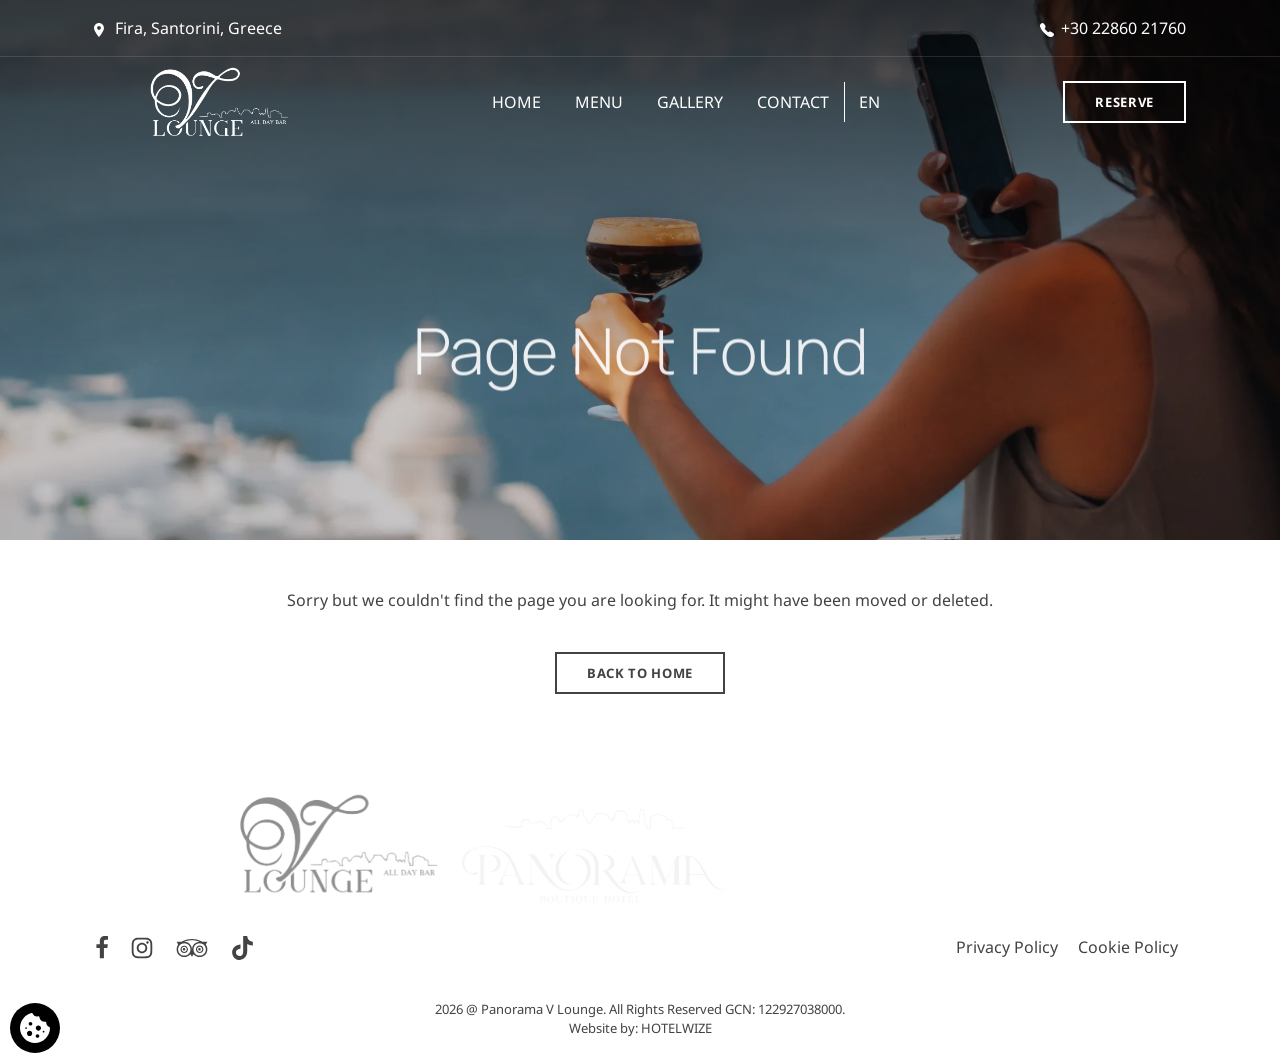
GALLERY (690, 102)
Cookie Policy (1128, 947)
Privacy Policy (1007, 947)
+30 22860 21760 (1113, 28)
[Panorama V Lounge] (230, 102)
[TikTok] (242, 946)
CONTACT (793, 102)
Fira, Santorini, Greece (188, 28)
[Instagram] (144, 946)
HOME (516, 102)
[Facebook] (104, 946)
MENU (599, 102)
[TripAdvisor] (194, 946)
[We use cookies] (35, 1028)
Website (593, 1028)
